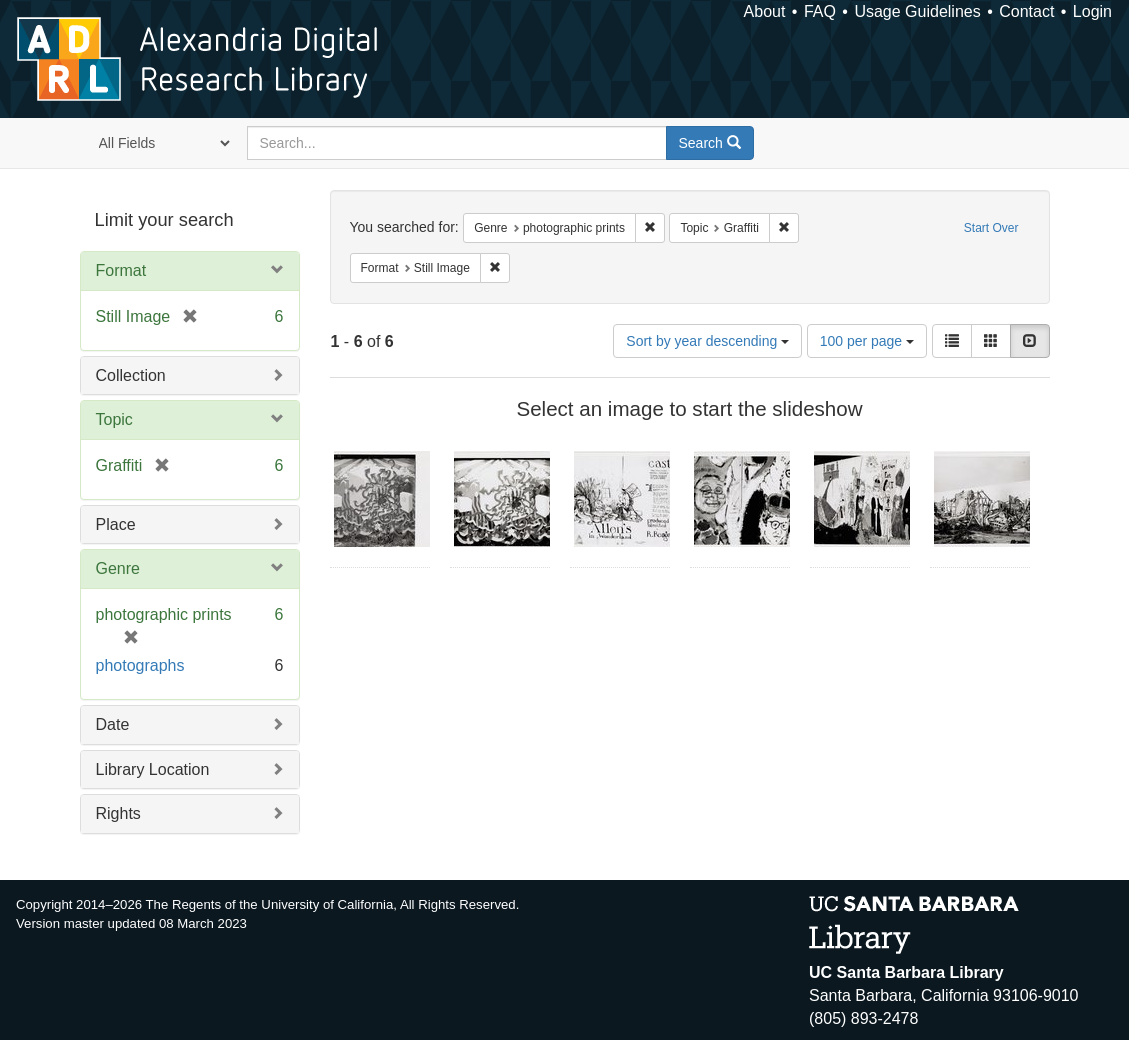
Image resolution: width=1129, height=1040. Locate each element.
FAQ (820, 11)
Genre (118, 568)
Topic (114, 419)
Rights (118, 813)
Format (121, 270)
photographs (140, 665)
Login (1092, 11)
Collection (131, 375)
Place (116, 524)
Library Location (153, 769)
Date (113, 724)
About (765, 11)
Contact (1026, 11)
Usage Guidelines (917, 11)
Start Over (991, 228)
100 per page (867, 341)
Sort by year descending (707, 341)
